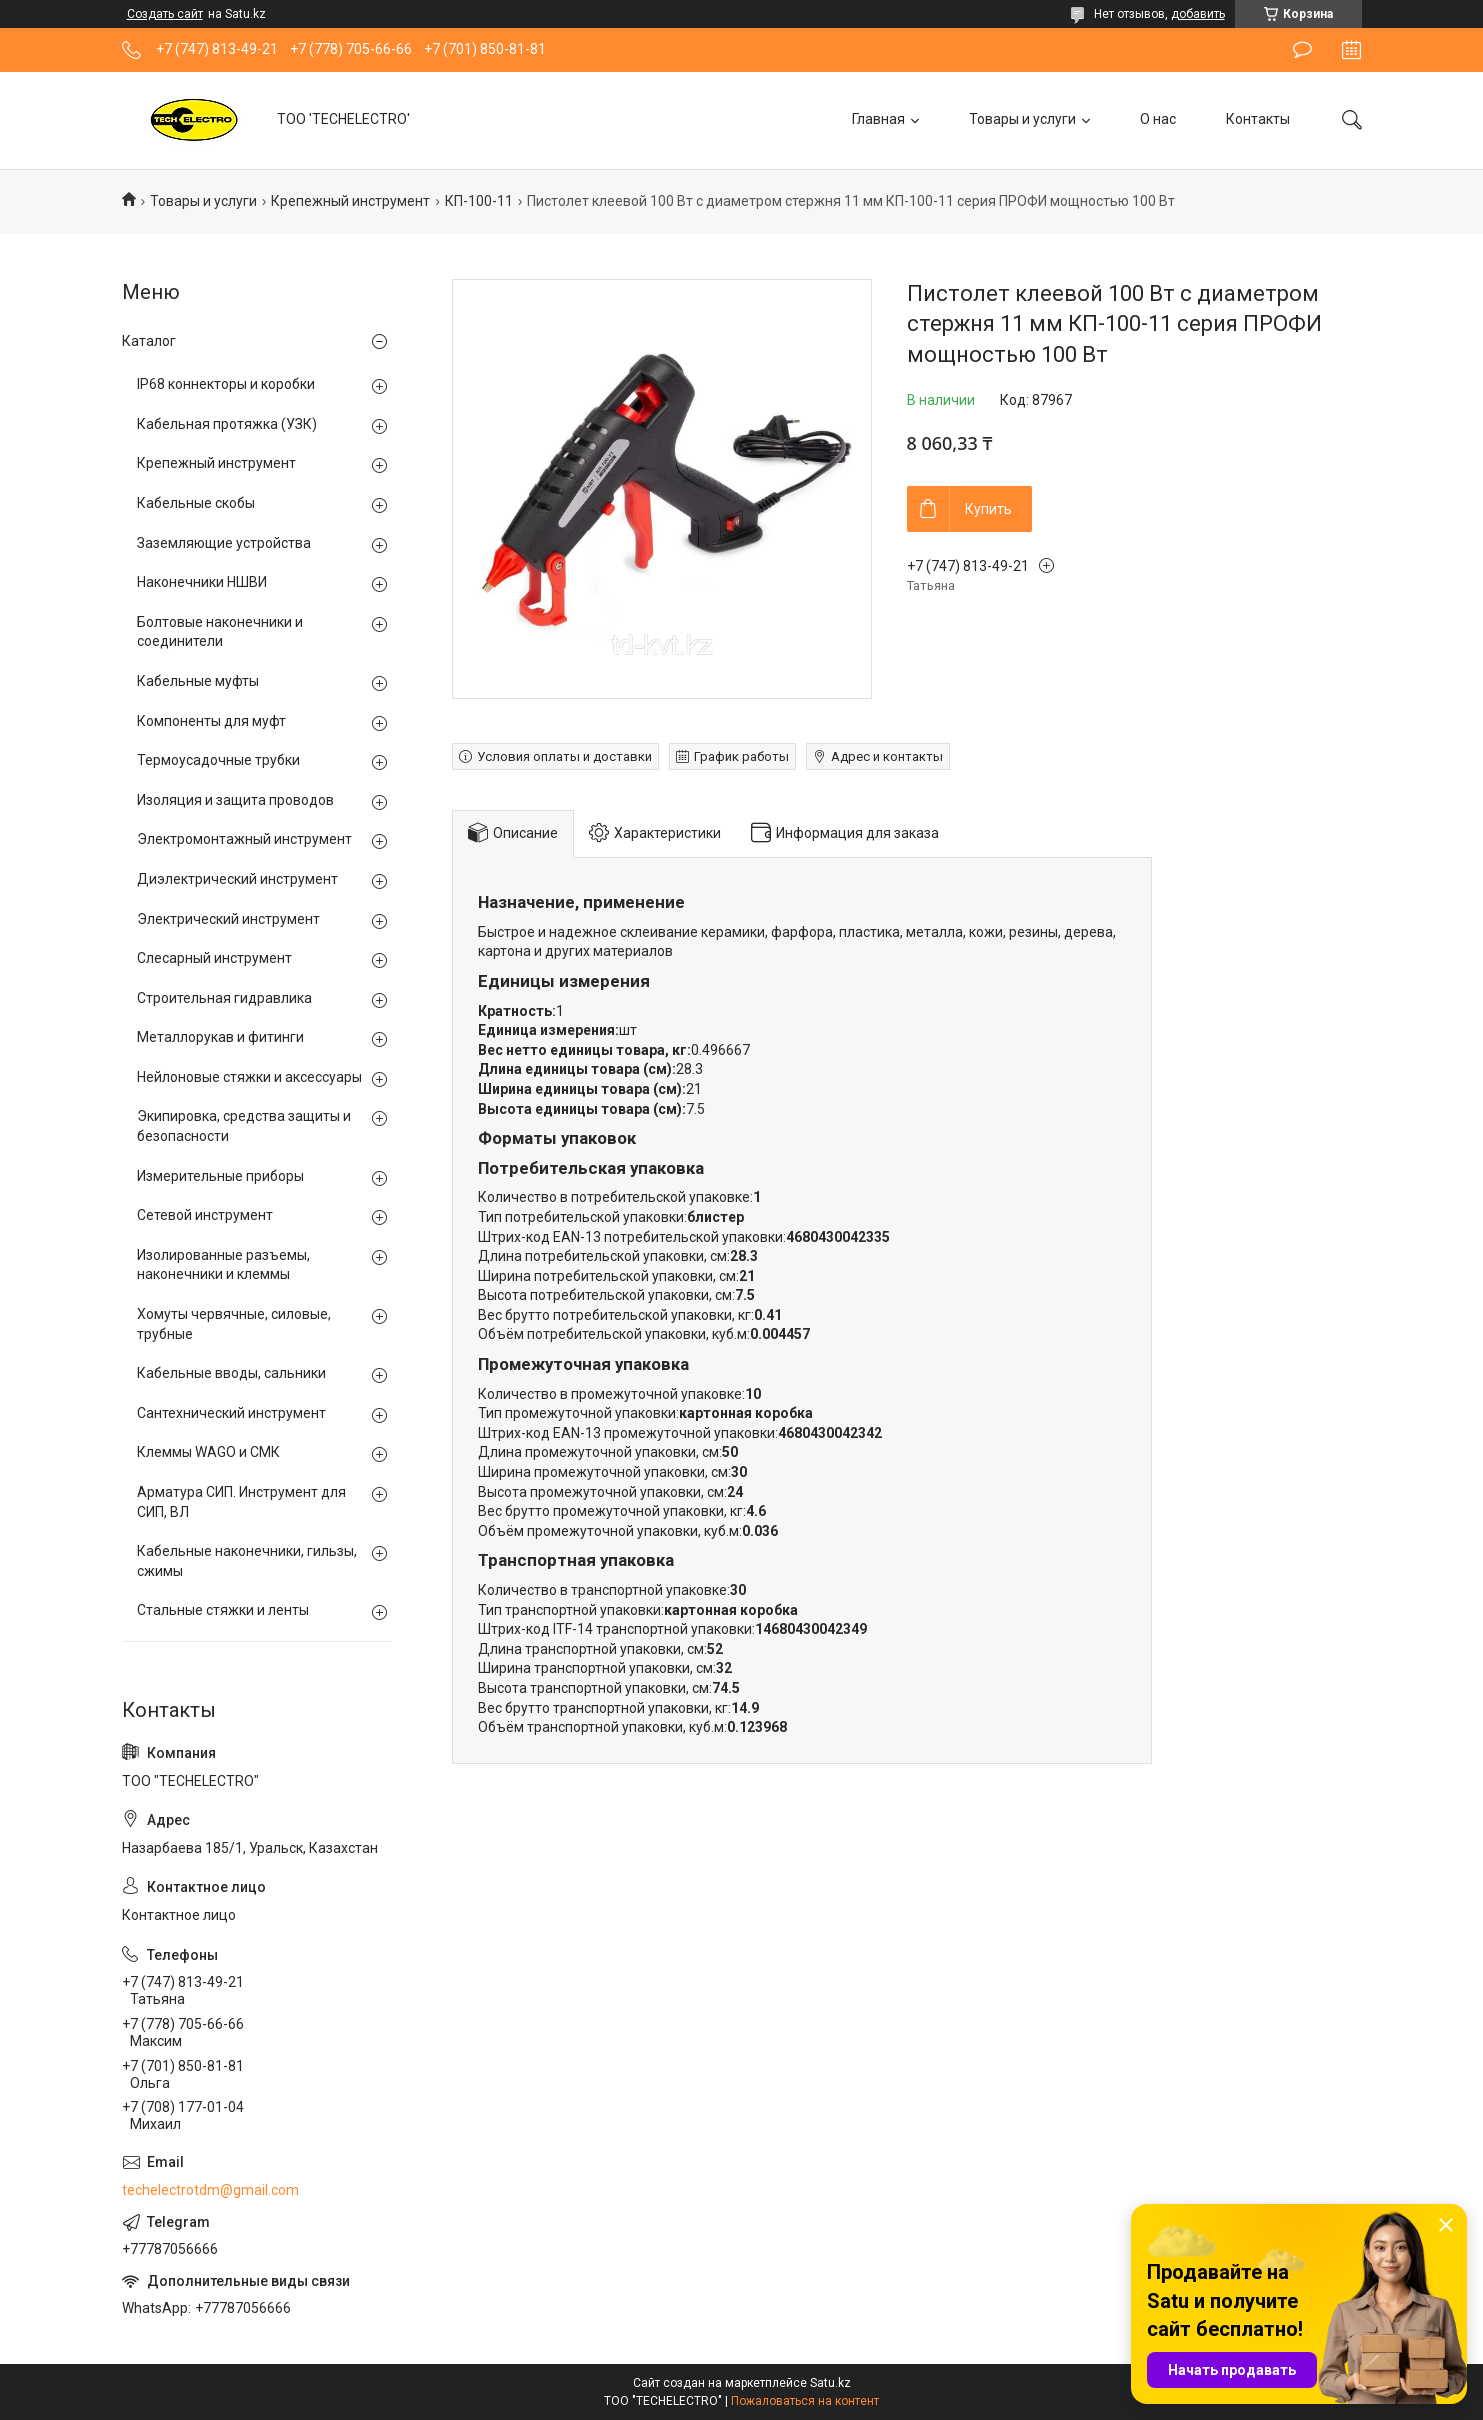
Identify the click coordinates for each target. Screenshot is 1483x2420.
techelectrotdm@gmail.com (210, 2190)
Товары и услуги (1022, 119)
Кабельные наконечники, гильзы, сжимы (247, 1561)
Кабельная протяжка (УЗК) (227, 424)
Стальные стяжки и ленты (223, 1610)
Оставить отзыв (1302, 50)
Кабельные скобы (196, 503)
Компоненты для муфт (211, 721)
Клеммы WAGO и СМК (208, 1452)
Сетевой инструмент (205, 1215)
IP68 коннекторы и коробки (226, 384)
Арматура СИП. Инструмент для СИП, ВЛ (241, 1502)
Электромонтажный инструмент (244, 839)
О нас (1158, 119)
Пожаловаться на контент (805, 2401)
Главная (878, 119)
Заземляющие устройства (224, 543)
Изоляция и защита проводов (235, 800)
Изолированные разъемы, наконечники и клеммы (223, 1265)
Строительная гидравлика (224, 998)
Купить (988, 509)
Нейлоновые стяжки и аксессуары (249, 1077)
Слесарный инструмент (214, 958)
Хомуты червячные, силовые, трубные (234, 1324)
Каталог (149, 341)
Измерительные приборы (220, 1176)
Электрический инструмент (228, 919)
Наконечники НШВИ (202, 582)
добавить (1198, 14)
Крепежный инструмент (350, 201)
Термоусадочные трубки (218, 760)
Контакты (1258, 119)
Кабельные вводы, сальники (231, 1373)
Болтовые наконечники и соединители (220, 632)
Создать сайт (165, 14)
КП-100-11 (479, 201)
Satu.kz (830, 2383)
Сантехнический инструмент (231, 1413)
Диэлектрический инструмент (237, 879)
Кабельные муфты (198, 681)
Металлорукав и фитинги (220, 1037)
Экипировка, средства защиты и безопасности (244, 1126)
